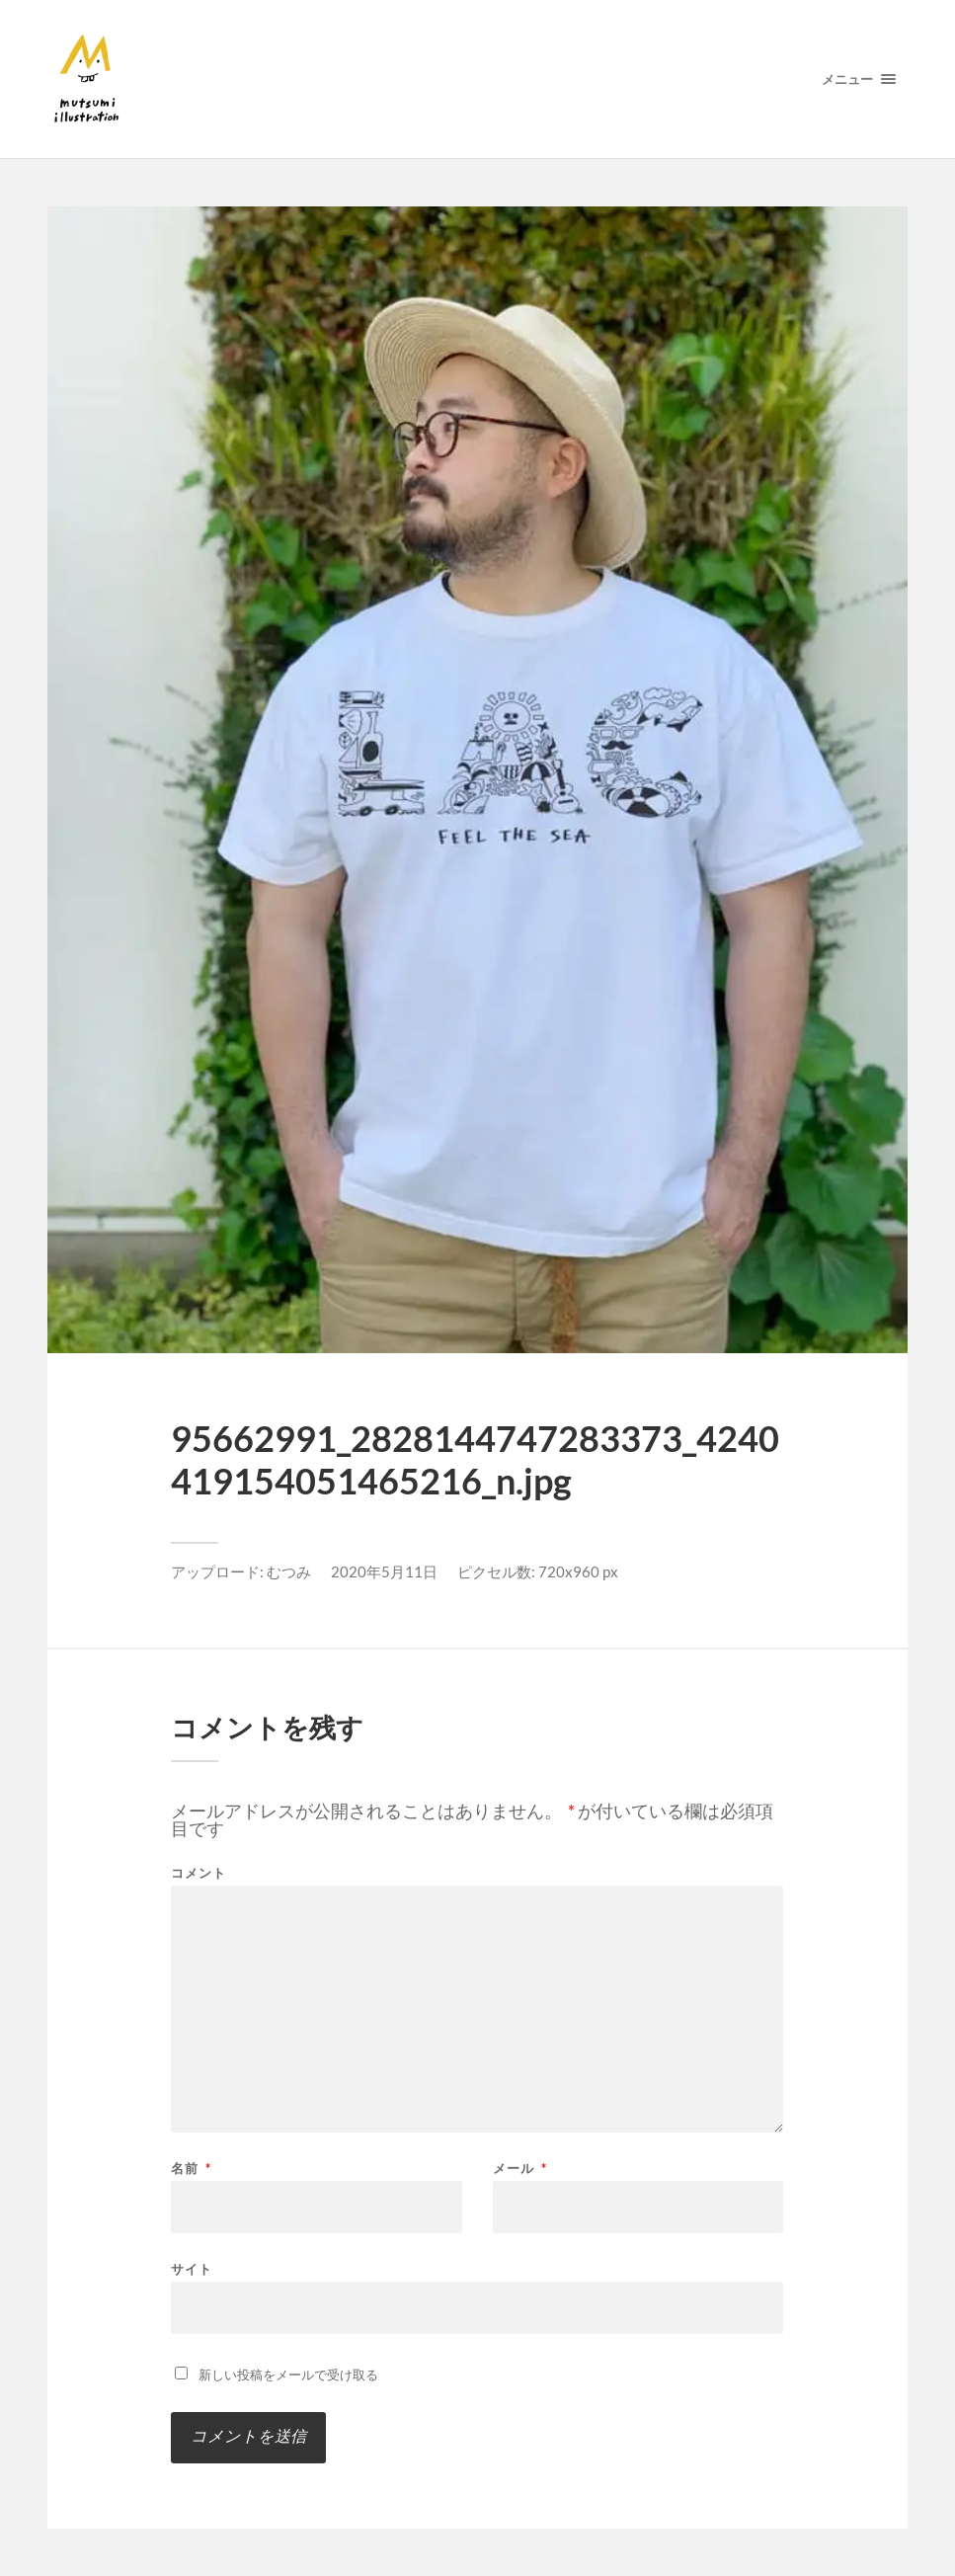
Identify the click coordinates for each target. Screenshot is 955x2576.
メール (520, 2168)
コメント (198, 1873)
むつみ (289, 1571)
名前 (191, 2168)
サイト (191, 2268)
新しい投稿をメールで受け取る (288, 2374)
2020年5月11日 (384, 1571)
